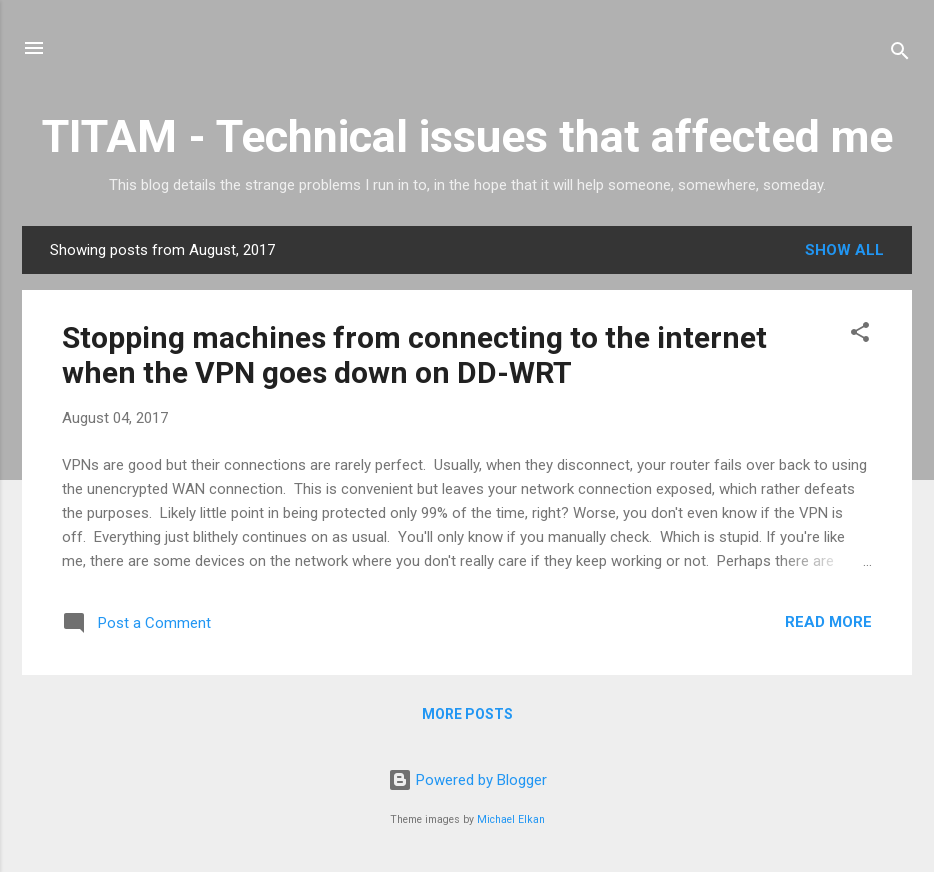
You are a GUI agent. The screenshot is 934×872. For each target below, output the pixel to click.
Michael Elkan (511, 819)
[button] (860, 335)
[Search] (900, 54)
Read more (828, 622)
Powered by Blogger (467, 780)
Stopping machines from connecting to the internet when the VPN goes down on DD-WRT (414, 355)
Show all (844, 250)
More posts (467, 714)
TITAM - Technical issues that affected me (467, 136)
